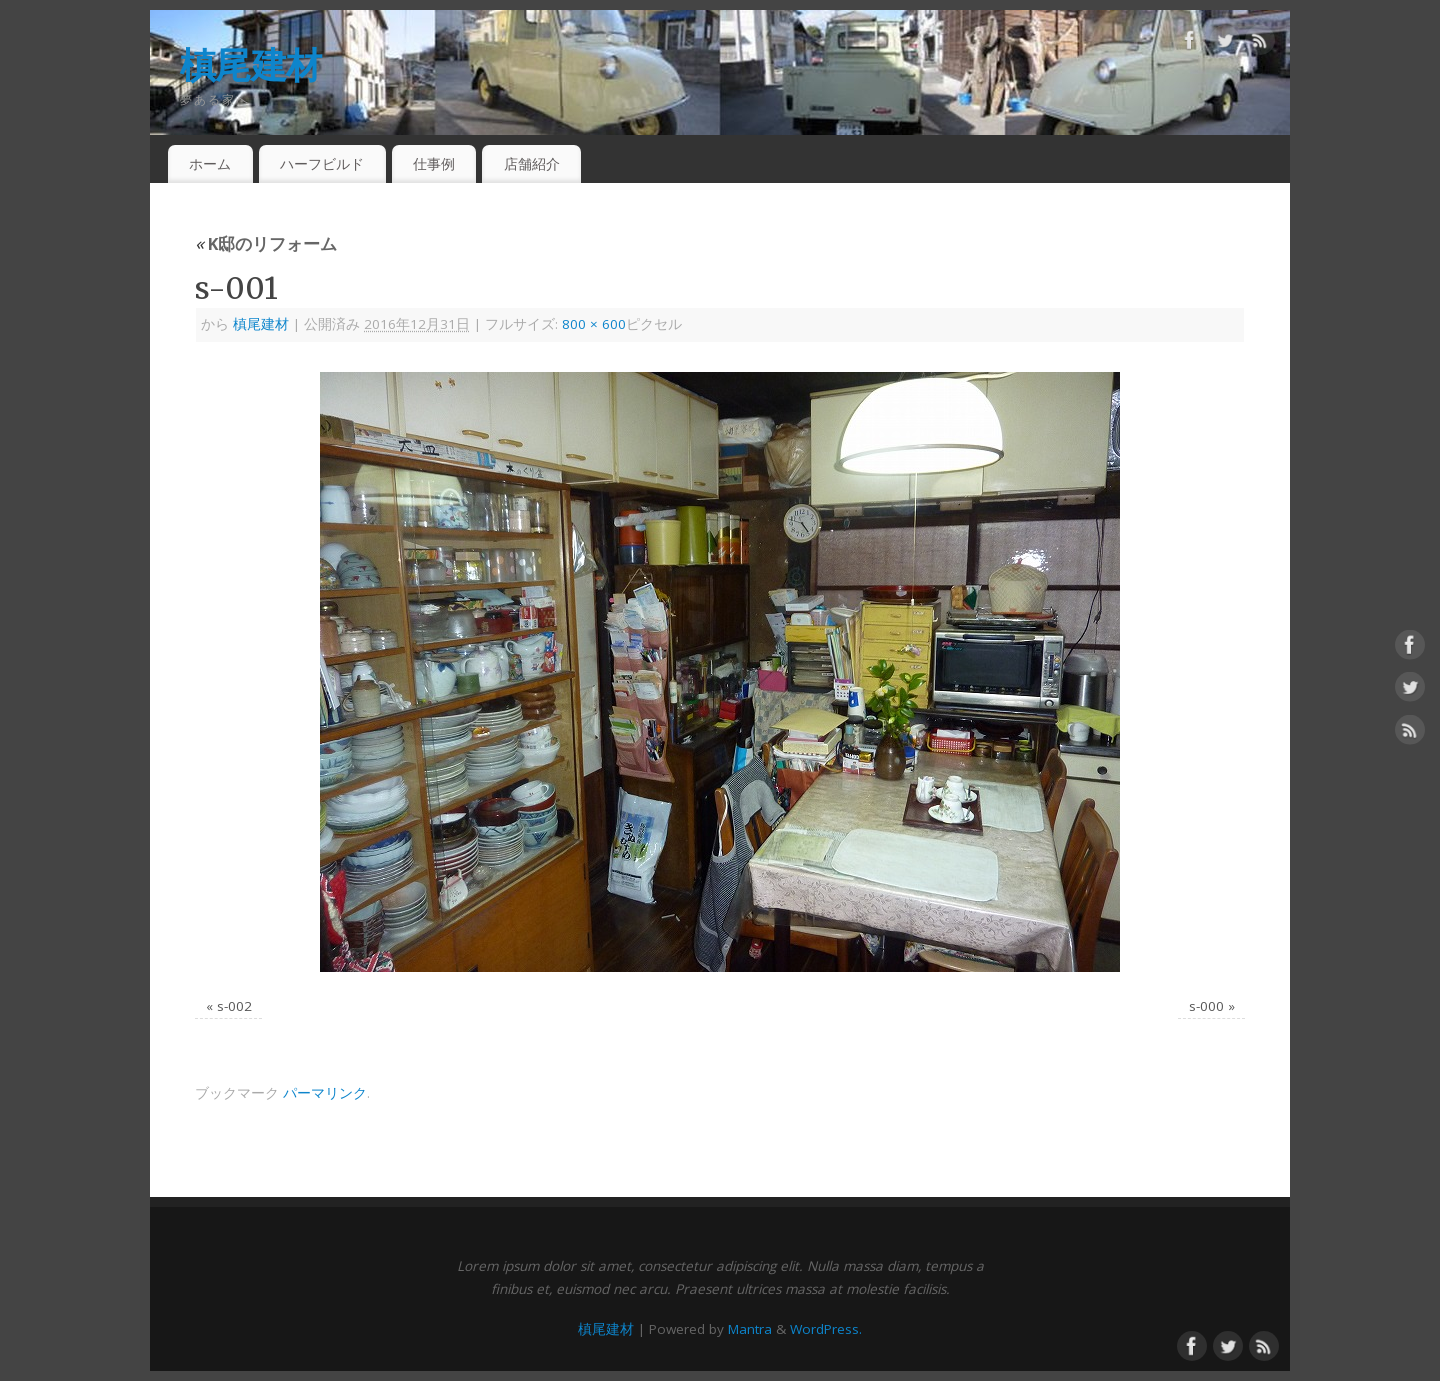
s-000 (1206, 1006)
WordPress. (826, 1329)
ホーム (210, 163)
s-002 (234, 1006)
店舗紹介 (532, 163)
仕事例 (434, 163)
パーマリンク (325, 1093)
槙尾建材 (250, 64)
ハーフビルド (322, 163)
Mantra (750, 1329)
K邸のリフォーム (266, 243)
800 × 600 (594, 324)
